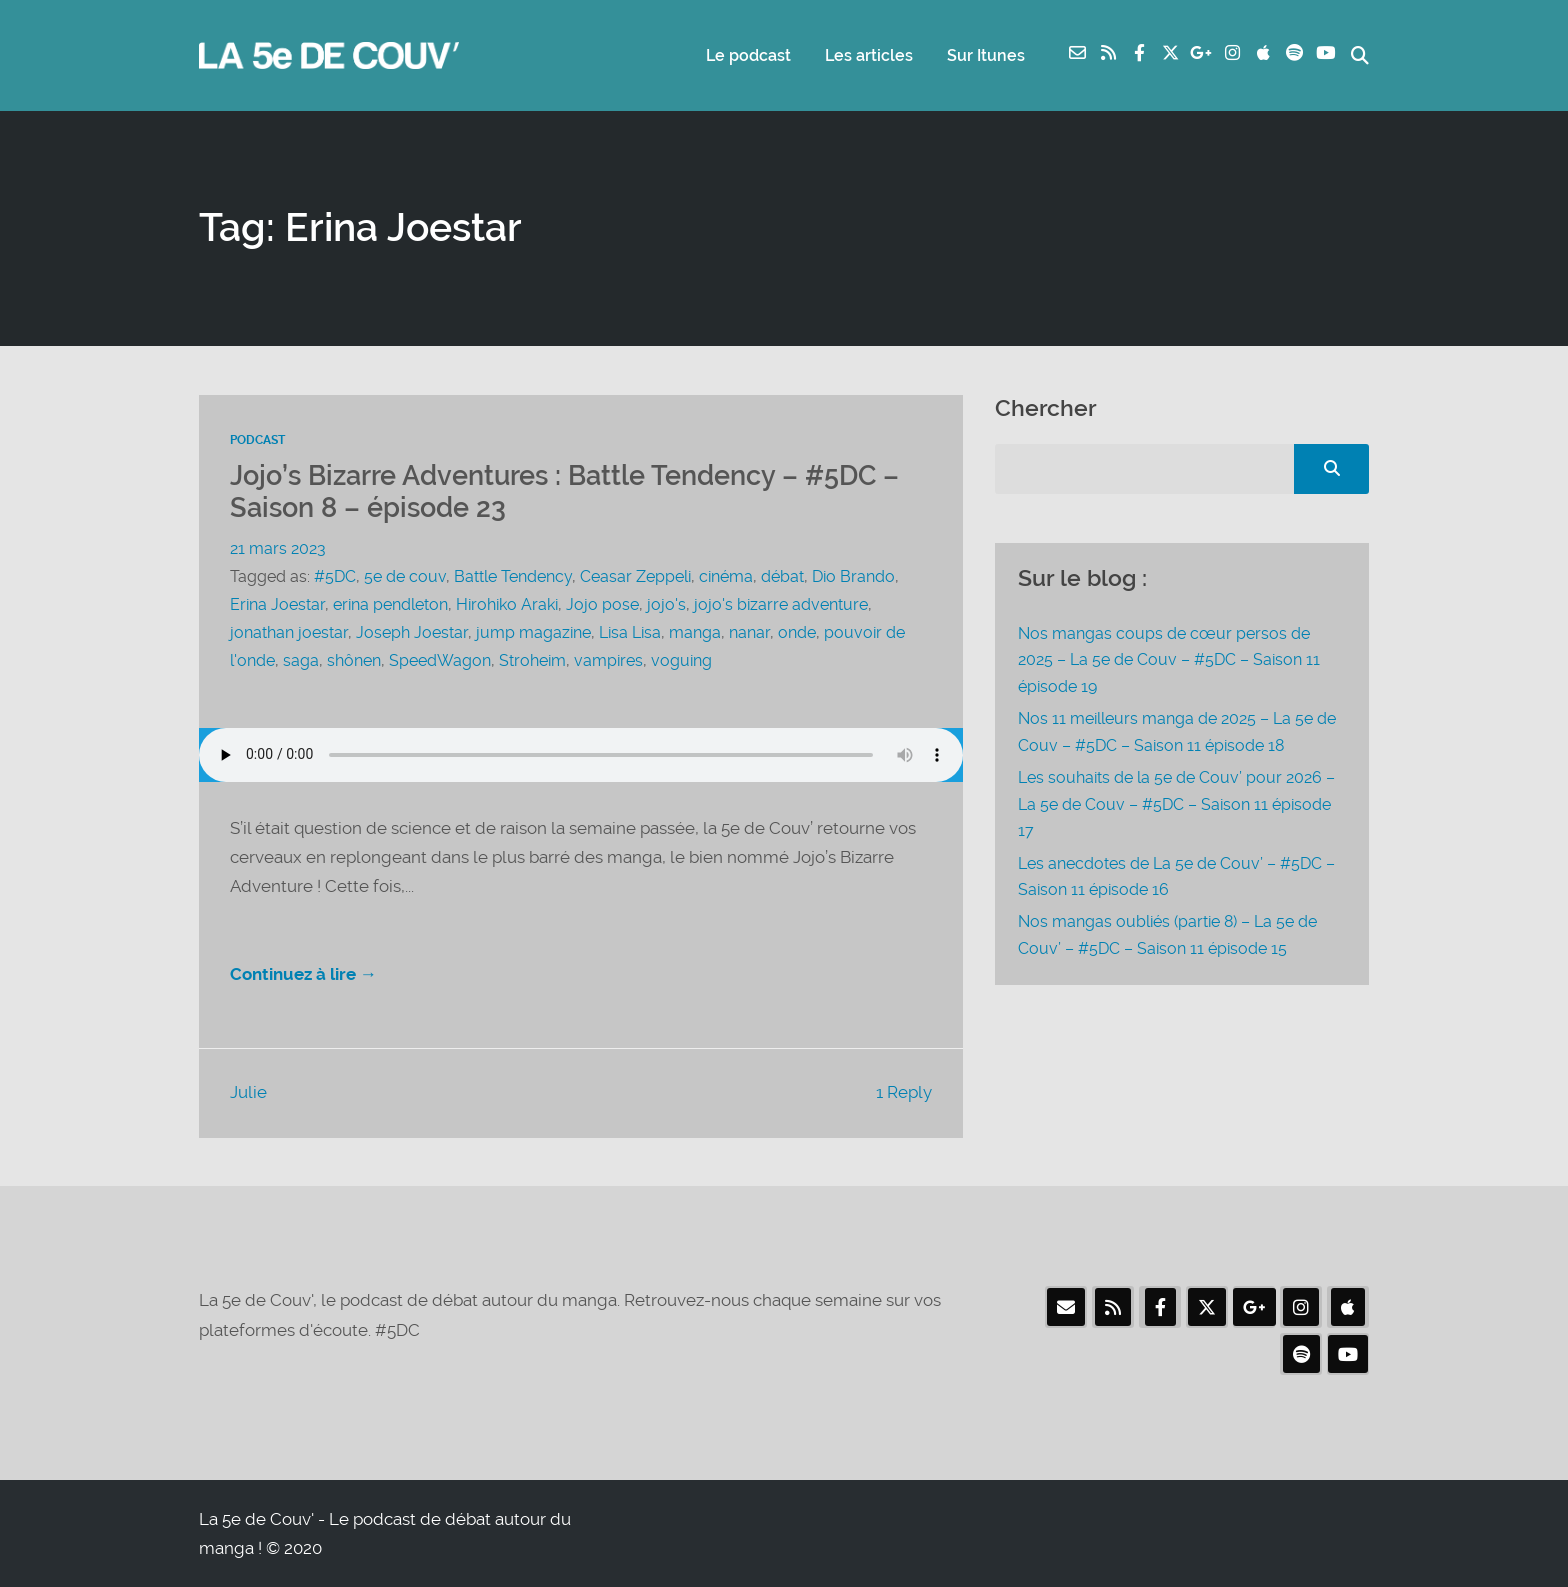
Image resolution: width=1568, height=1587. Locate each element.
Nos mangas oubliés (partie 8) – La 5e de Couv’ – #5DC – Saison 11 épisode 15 (1167, 934)
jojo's (666, 604)
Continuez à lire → (303, 974)
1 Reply (904, 1092)
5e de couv (405, 576)
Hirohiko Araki (507, 604)
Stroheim (532, 660)
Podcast (257, 440)
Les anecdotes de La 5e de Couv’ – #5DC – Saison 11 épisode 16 (1176, 876)
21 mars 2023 (278, 548)
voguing (681, 660)
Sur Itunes (986, 56)
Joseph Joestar (412, 632)
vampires (608, 660)
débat (782, 576)
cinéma (726, 576)
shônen (354, 660)
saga (301, 660)
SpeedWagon (440, 660)
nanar (749, 632)
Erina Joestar (277, 604)
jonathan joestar (289, 632)
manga (695, 632)
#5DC (335, 576)
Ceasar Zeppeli (635, 576)
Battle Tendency (513, 576)
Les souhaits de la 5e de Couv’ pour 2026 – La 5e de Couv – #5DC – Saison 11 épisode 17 (1176, 804)
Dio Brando (853, 576)
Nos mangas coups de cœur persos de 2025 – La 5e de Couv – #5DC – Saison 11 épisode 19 (1169, 660)
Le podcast (748, 56)
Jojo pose (602, 604)
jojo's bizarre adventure (781, 604)
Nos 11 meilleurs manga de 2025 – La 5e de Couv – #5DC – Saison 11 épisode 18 (1177, 731)
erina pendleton (390, 604)
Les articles (869, 56)
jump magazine (533, 632)
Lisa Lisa (630, 632)
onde (797, 632)
